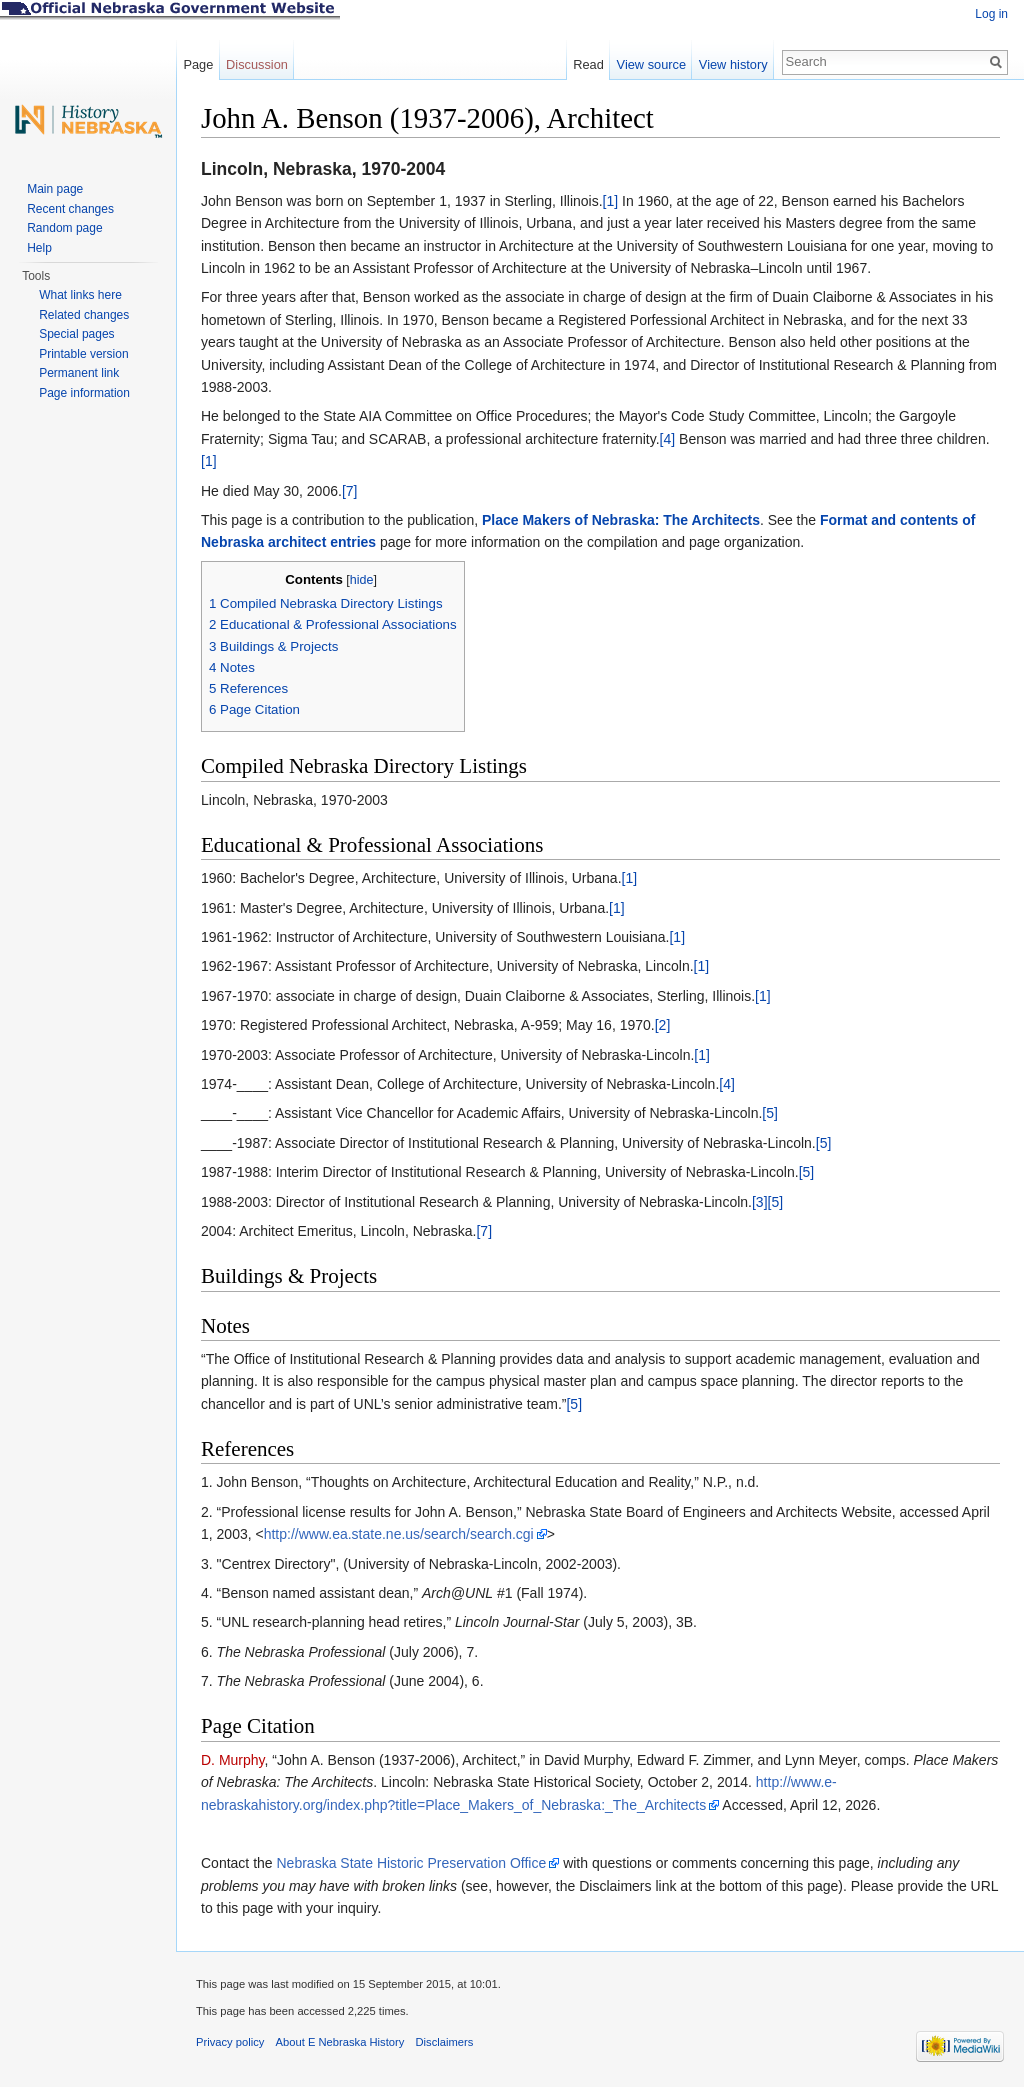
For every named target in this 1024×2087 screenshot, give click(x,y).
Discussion (257, 64)
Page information (84, 393)
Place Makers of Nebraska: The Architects (621, 520)
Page (198, 64)
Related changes (84, 315)
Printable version (83, 354)
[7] (350, 491)
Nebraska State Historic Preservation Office (412, 1863)
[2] (663, 1025)
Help (39, 248)
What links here (80, 295)
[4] (668, 439)
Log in (991, 14)
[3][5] (767, 1202)
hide (362, 580)
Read (588, 64)
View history (733, 64)
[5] (770, 1113)
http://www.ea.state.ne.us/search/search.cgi (399, 1534)
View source (651, 64)
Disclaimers (444, 2042)
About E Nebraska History (340, 2042)
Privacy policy (230, 2042)
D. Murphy (233, 1760)
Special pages (76, 334)
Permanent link (79, 373)
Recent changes (70, 209)
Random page (64, 228)
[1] (611, 201)
